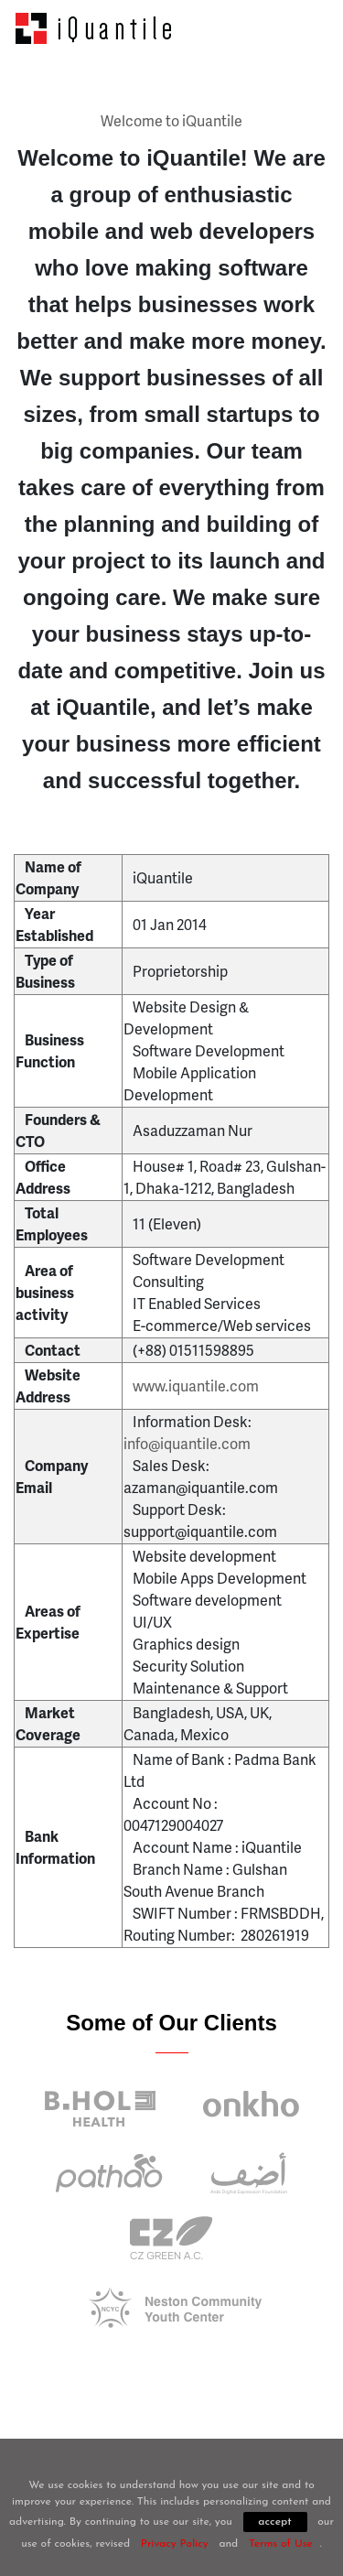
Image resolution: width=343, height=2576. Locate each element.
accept (274, 2521)
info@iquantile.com (187, 1443)
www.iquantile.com (196, 1385)
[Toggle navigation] (303, 28)
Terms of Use (281, 2543)
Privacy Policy (175, 2543)
